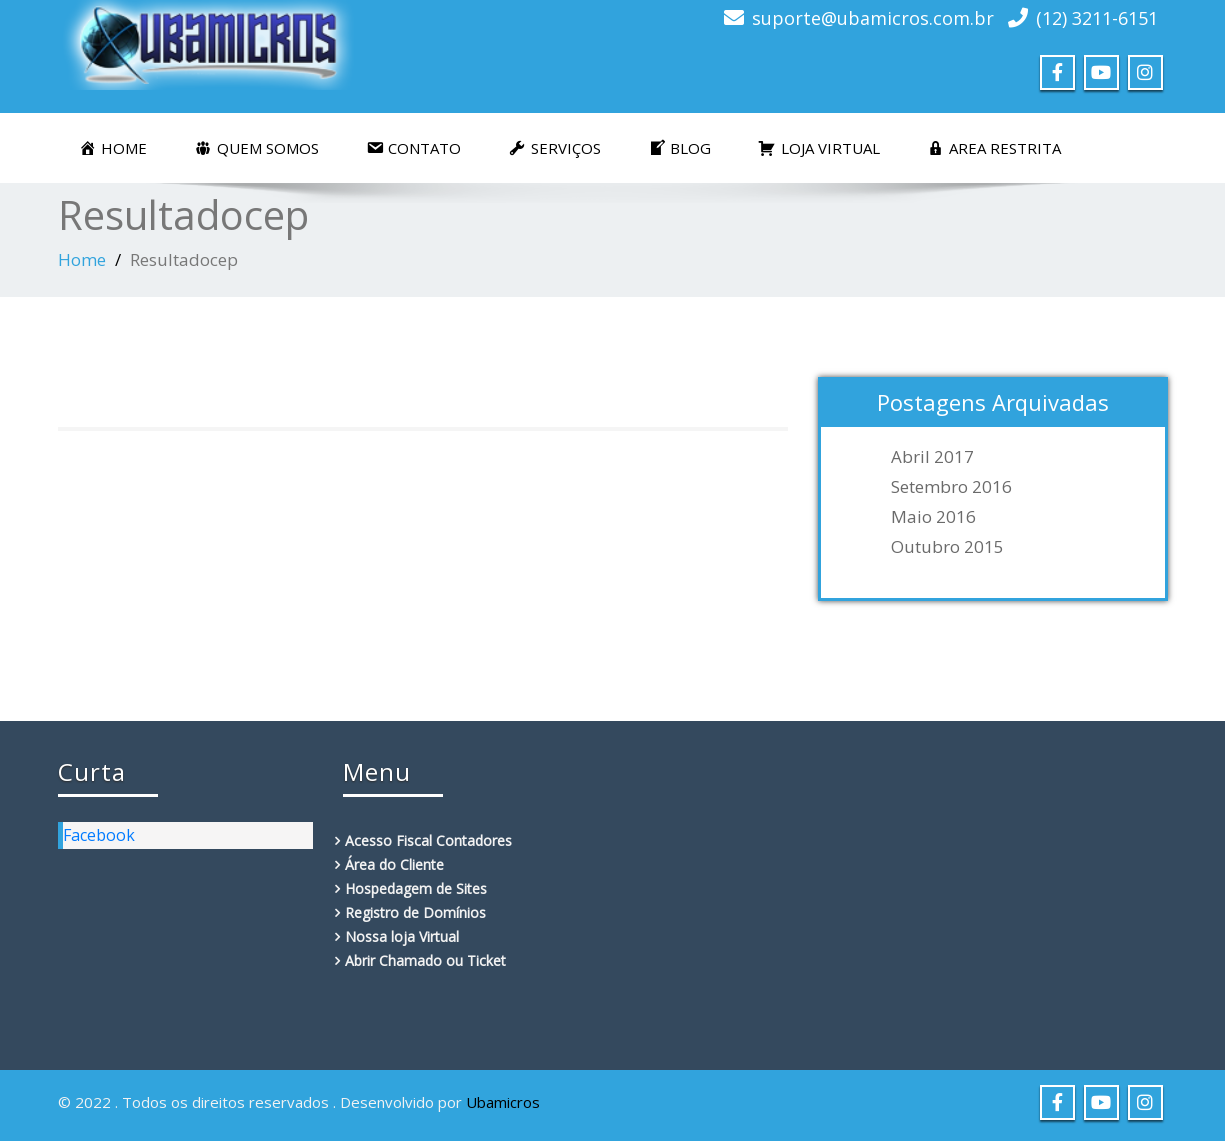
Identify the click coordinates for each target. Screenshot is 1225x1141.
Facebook (99, 835)
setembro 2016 (951, 487)
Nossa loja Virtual (402, 936)
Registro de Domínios (415, 912)
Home (82, 259)
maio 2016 (933, 517)
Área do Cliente (394, 864)
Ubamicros (503, 1102)
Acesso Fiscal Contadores (428, 840)
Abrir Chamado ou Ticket (425, 960)
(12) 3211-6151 (1097, 18)
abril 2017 (932, 457)
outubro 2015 (947, 547)
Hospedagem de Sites (416, 888)
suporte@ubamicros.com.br (873, 18)
